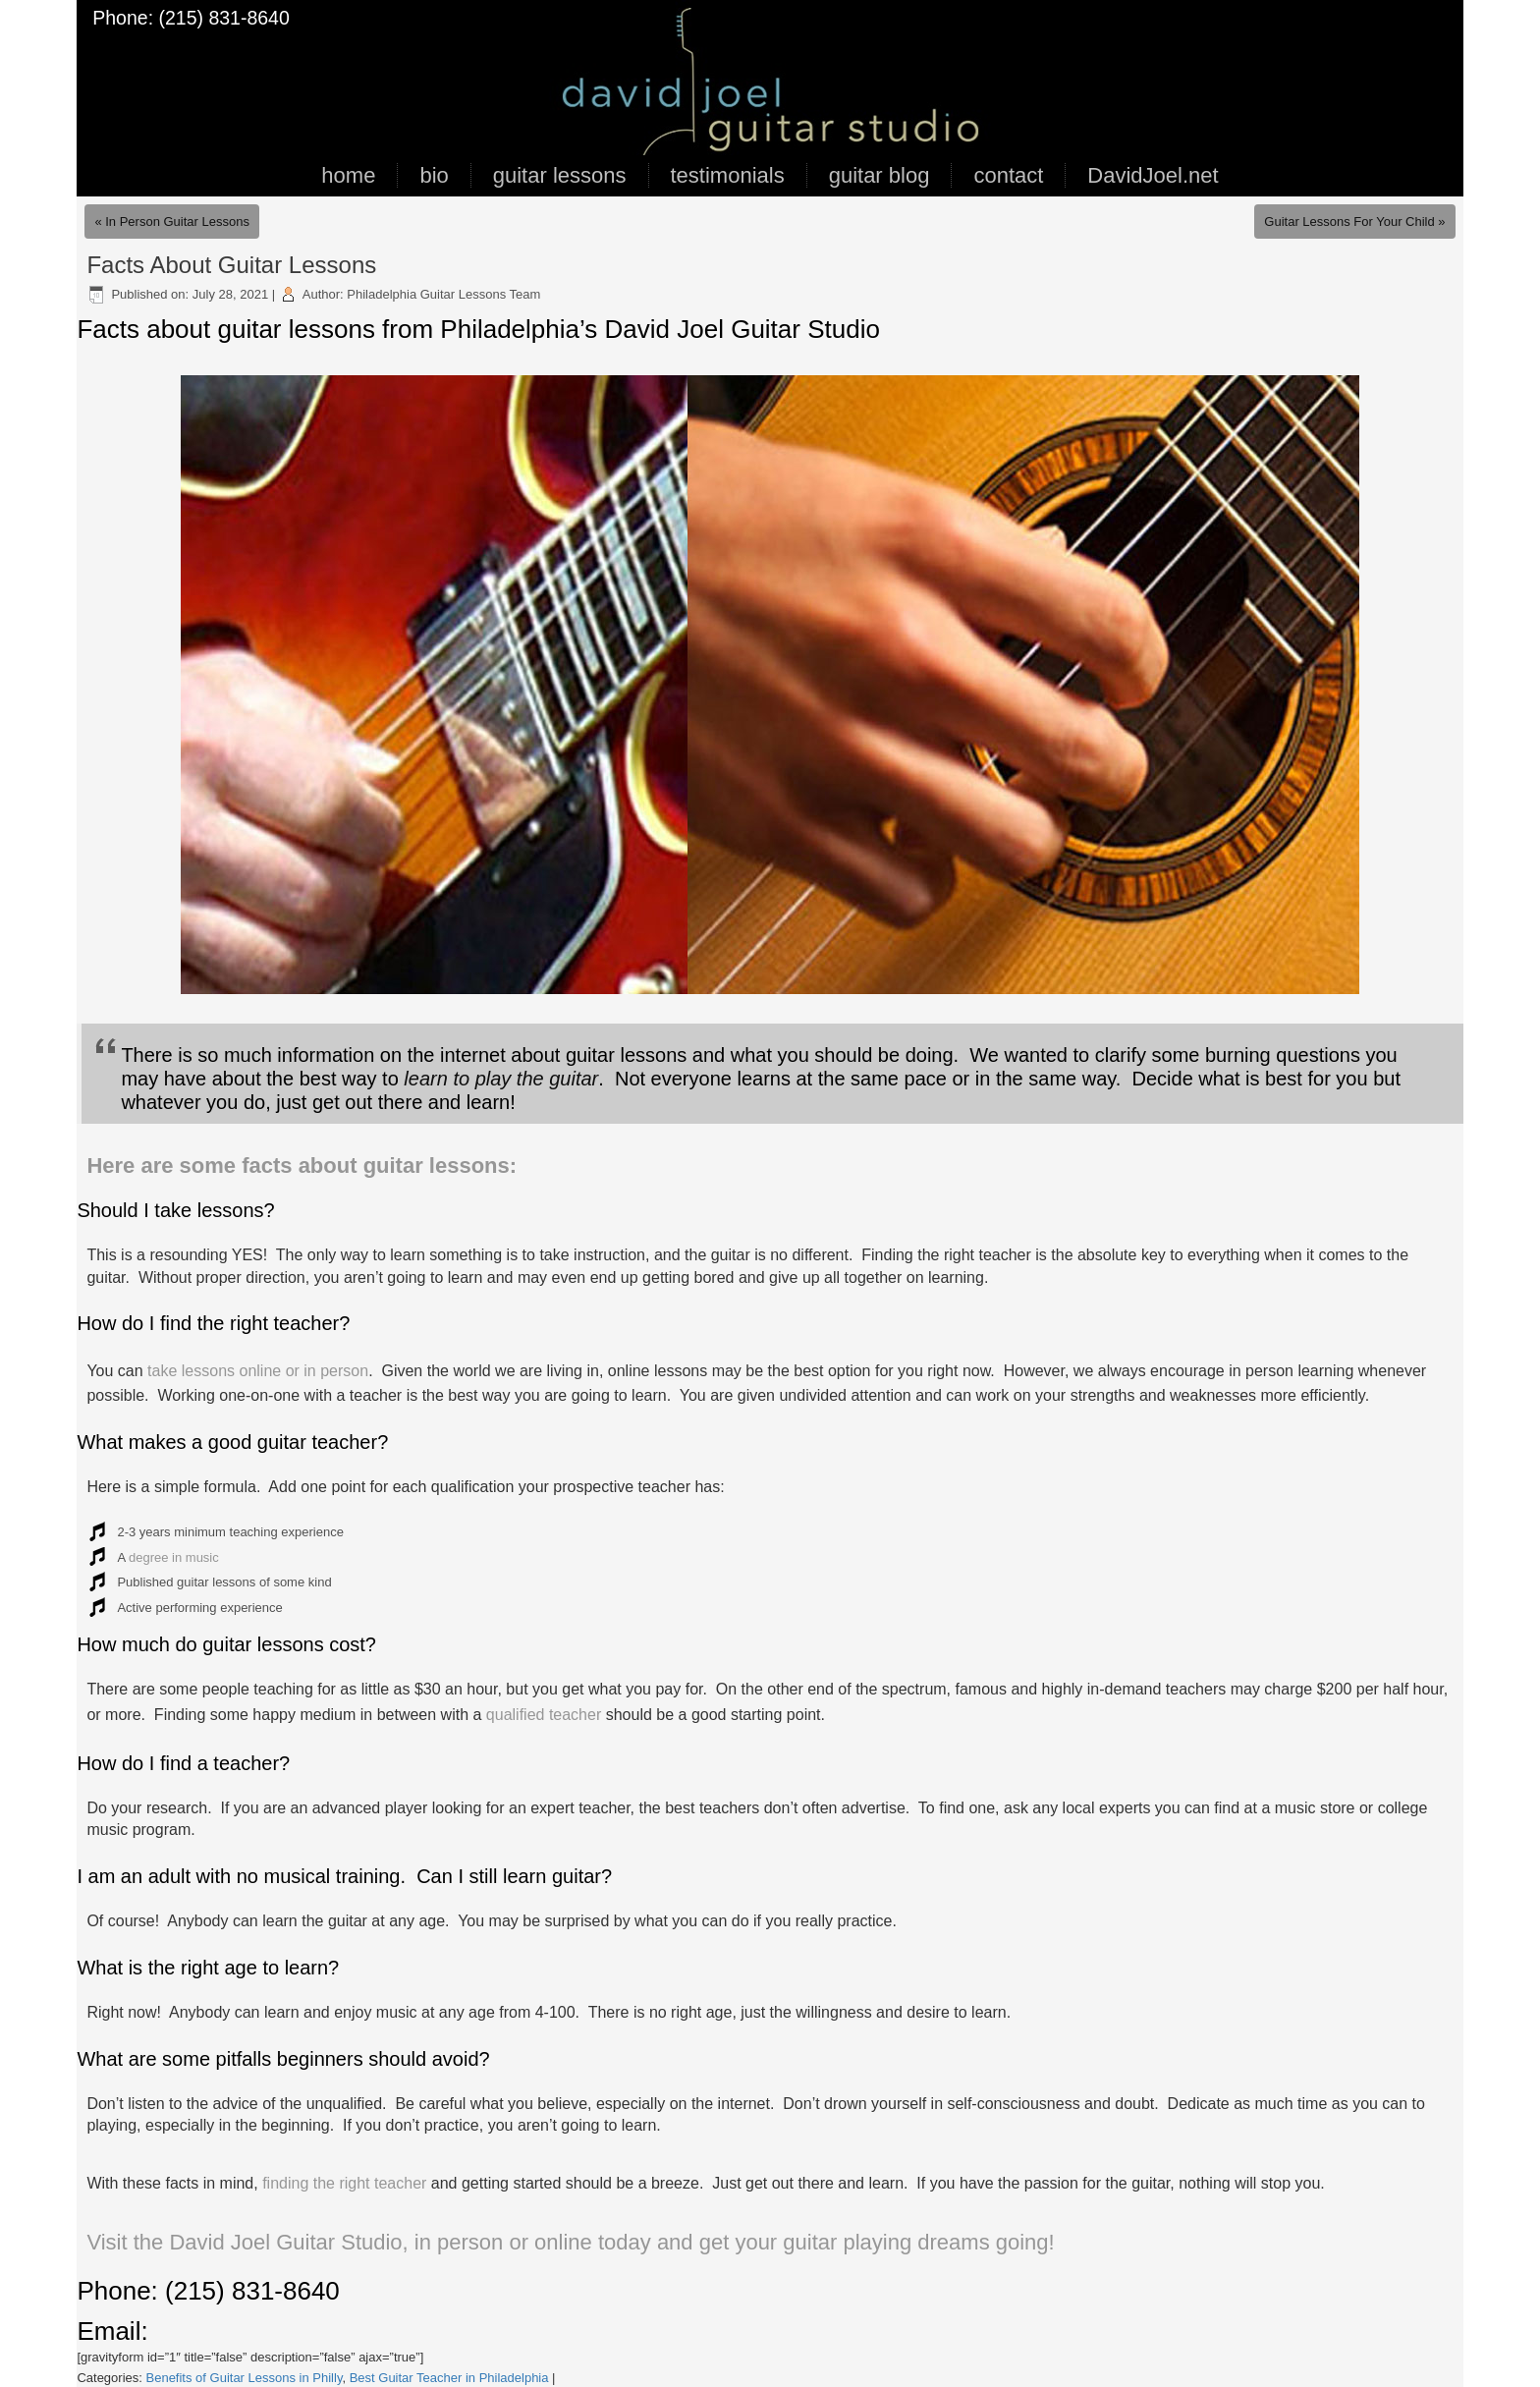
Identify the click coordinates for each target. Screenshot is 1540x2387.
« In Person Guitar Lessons (171, 221)
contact (1008, 175)
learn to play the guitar (501, 1078)
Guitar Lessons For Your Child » (1354, 221)
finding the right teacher (344, 2183)
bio (433, 175)
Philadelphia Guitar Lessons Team (443, 294)
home (348, 175)
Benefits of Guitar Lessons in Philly (244, 2377)
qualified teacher (543, 1714)
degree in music (174, 1557)
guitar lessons (560, 175)
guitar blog (879, 175)
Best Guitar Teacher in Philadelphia (449, 2377)
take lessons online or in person (257, 1370)
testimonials (728, 175)
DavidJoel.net (1152, 175)
